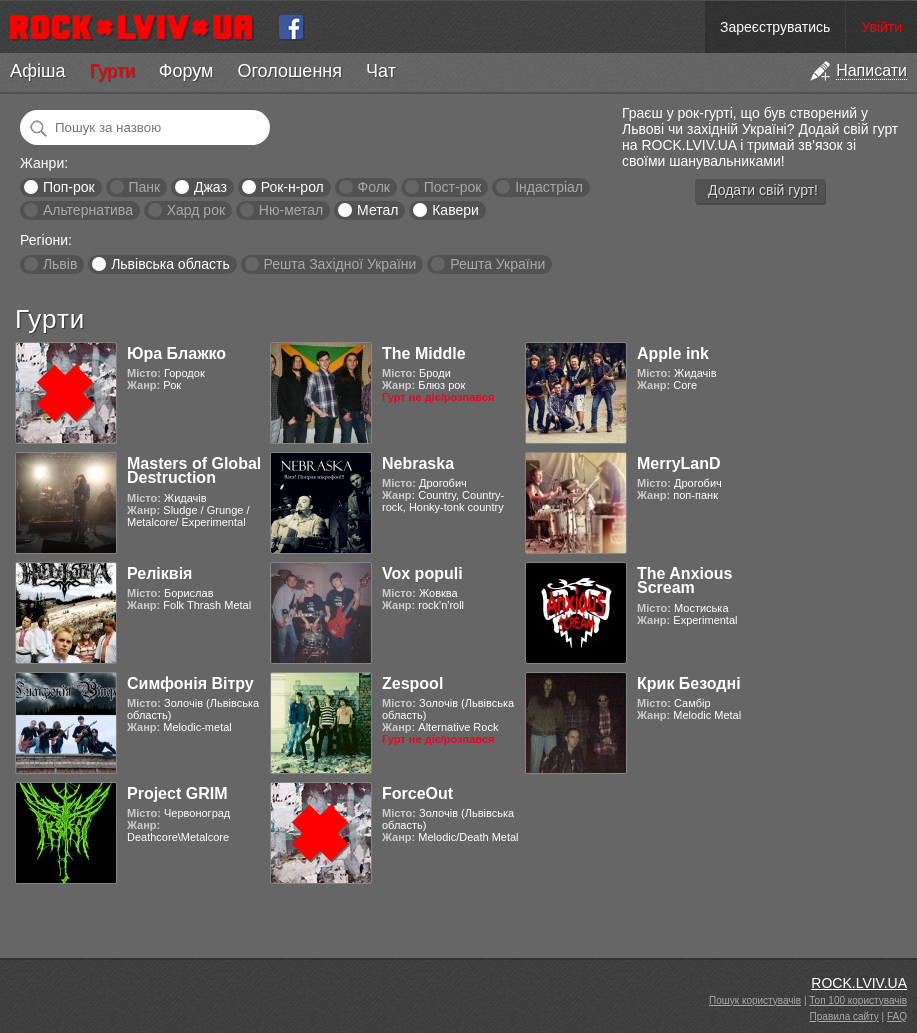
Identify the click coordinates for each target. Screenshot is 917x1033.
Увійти (881, 27)
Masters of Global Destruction (194, 470)
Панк (144, 187)
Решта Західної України (339, 264)
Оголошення (289, 71)
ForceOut (417, 793)
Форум (186, 71)
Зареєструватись (775, 27)
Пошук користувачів (755, 1000)
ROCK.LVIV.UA (859, 983)
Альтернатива (88, 210)
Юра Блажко (176, 353)
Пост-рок (453, 187)
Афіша (37, 71)
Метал (377, 210)
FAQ (897, 1016)
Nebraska (418, 463)
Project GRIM (177, 793)
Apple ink (673, 353)
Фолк (374, 187)
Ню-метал (291, 210)
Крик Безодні (689, 683)
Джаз (210, 187)
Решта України (497, 264)
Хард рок (196, 210)
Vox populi (422, 573)
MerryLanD (679, 463)
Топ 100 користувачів (858, 1000)
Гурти (111, 71)
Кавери (455, 210)
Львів (60, 264)
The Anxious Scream (684, 580)
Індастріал (549, 187)
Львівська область (170, 264)
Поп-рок (69, 187)
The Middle (424, 353)
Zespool (412, 683)
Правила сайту (844, 1016)
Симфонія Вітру (190, 683)
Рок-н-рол (292, 187)
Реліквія (159, 573)
